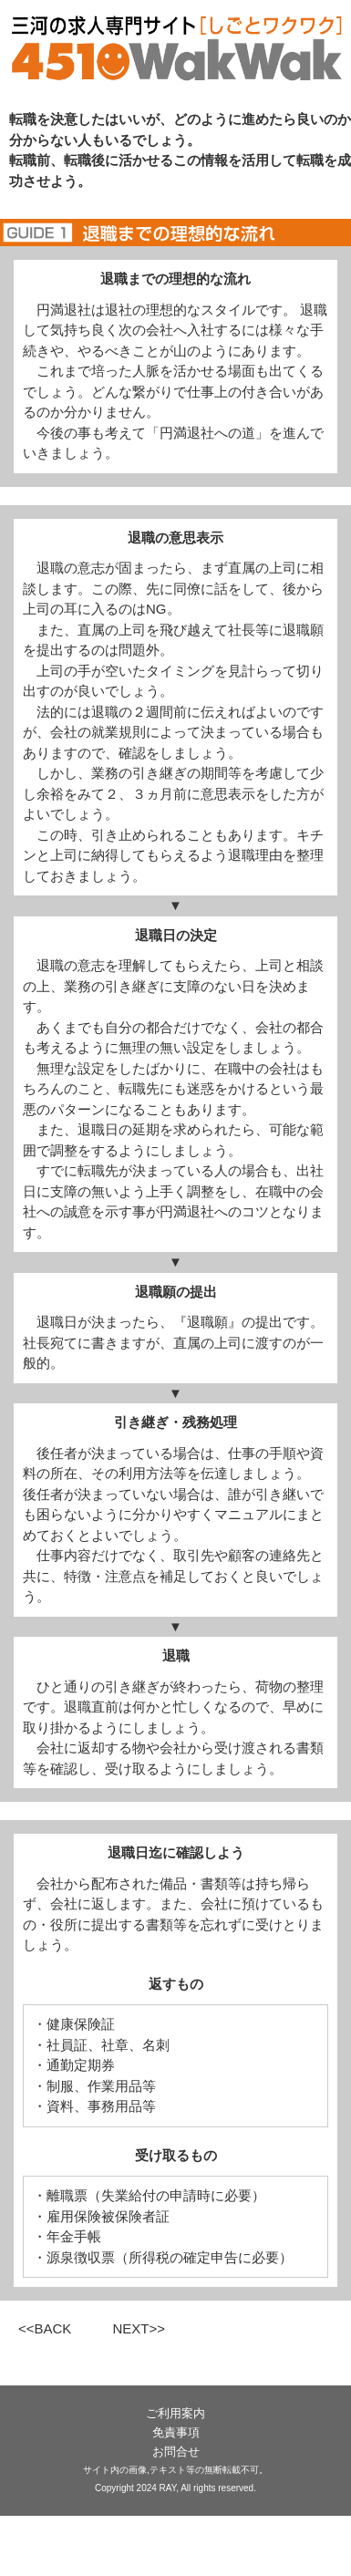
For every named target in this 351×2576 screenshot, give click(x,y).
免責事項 (176, 2432)
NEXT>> (138, 2328)
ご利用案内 (175, 2413)
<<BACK (44, 2328)
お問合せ (176, 2451)
